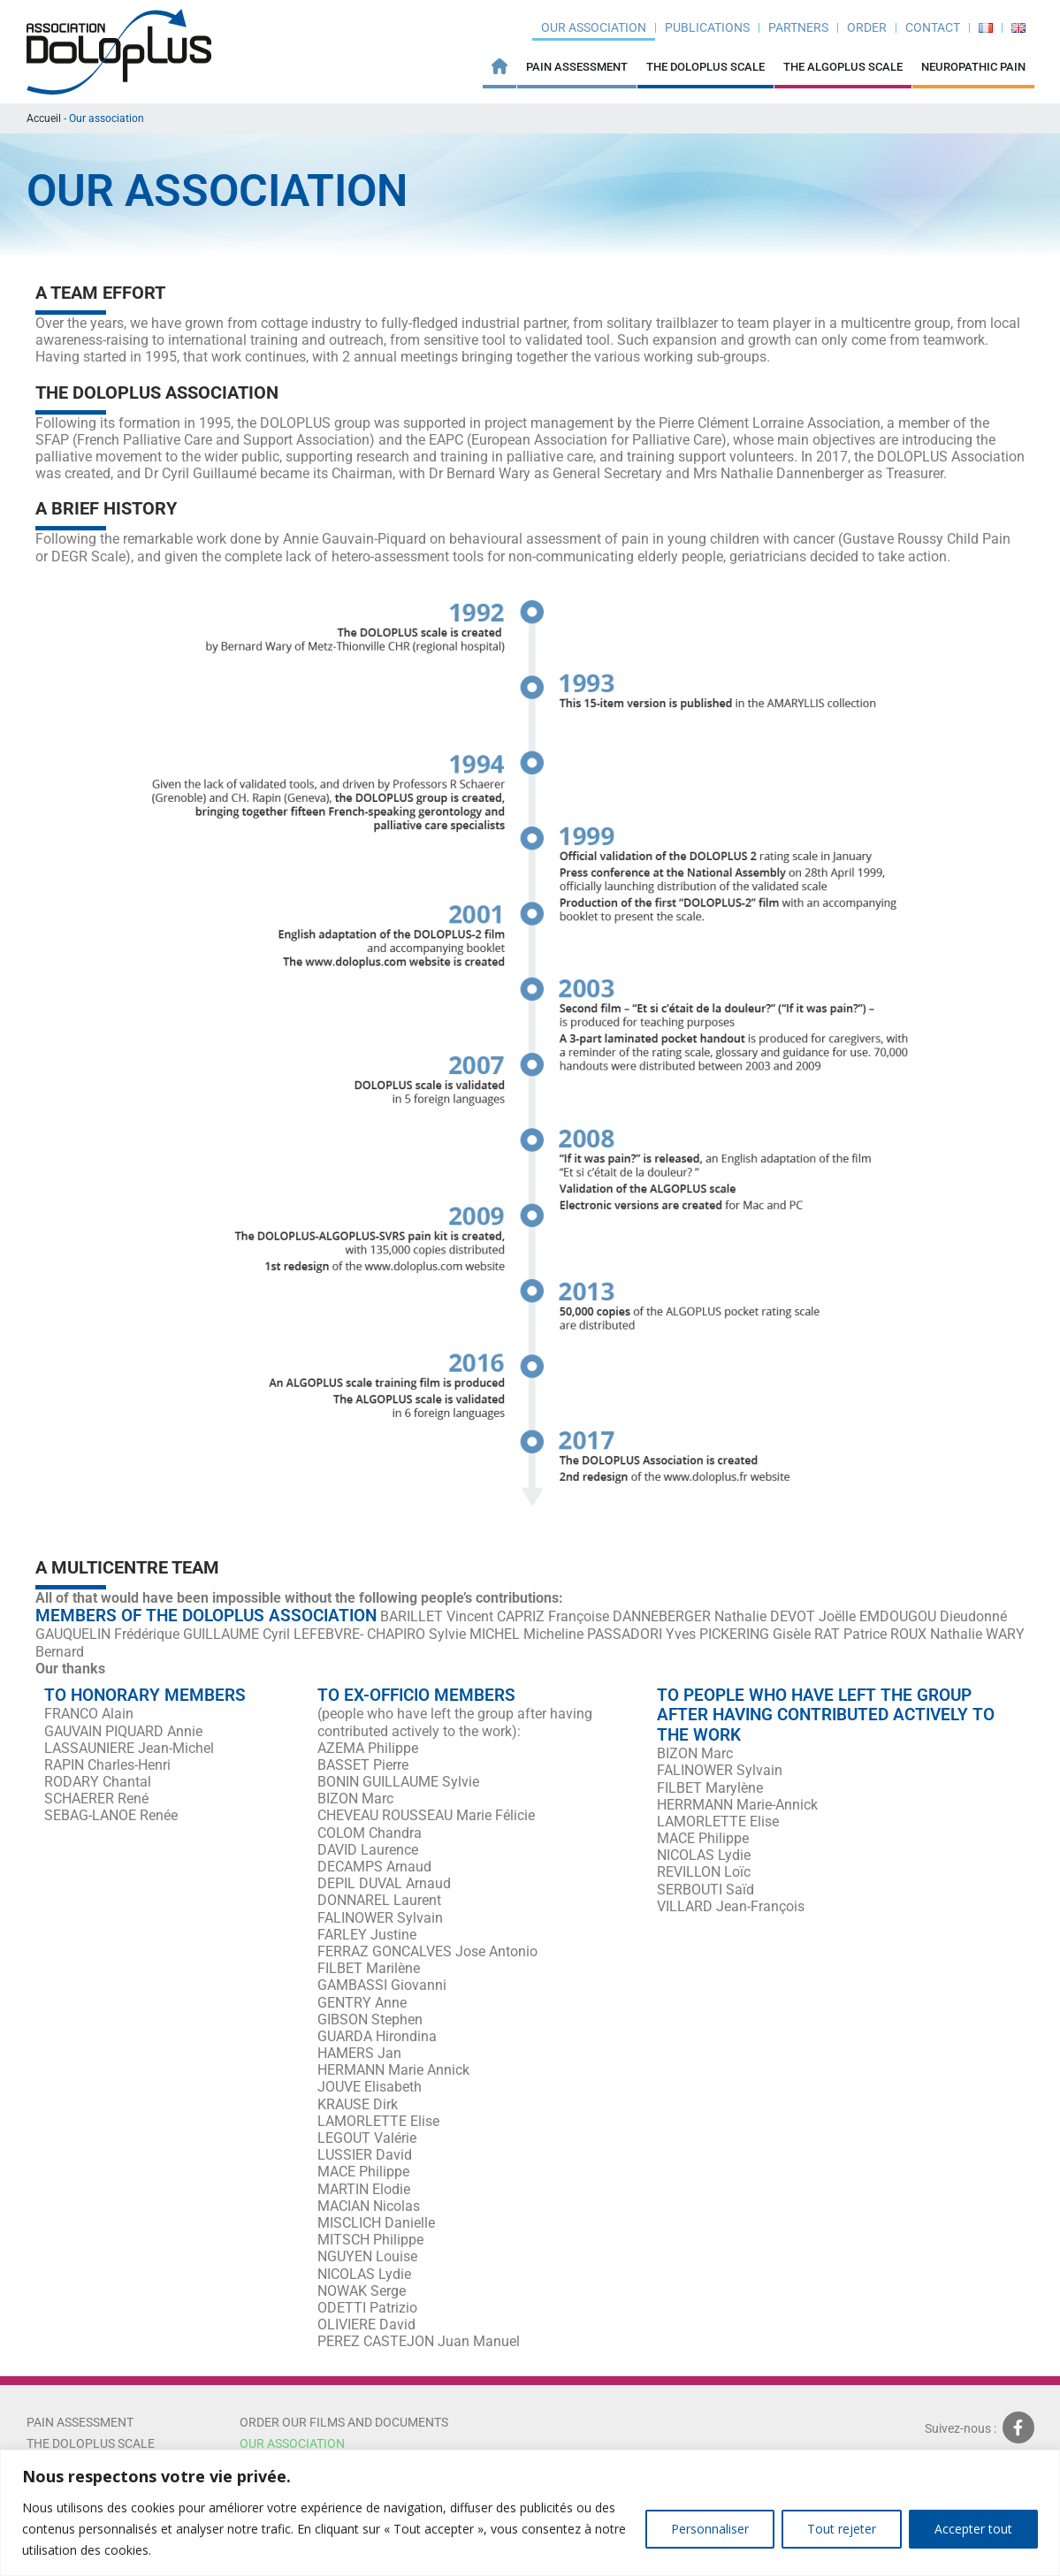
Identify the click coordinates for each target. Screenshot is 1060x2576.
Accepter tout (973, 2528)
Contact (932, 27)
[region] (530, 2513)
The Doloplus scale (91, 2443)
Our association (593, 27)
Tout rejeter (841, 2528)
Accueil (44, 118)
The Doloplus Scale (705, 66)
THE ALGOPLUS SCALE (843, 66)
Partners (798, 27)
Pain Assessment (577, 66)
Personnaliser (710, 2528)
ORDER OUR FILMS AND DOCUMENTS (344, 2422)
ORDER (867, 27)
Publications (707, 27)
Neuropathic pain (973, 66)
